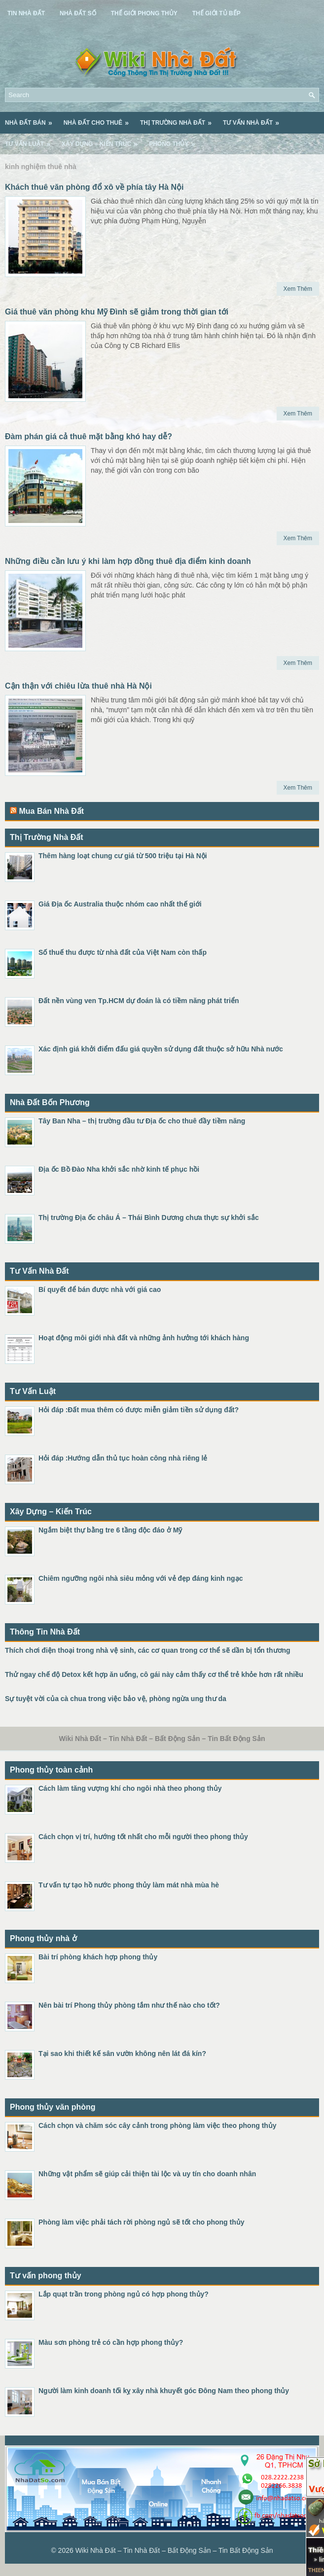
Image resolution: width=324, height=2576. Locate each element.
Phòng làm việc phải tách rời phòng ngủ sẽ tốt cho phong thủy (141, 2222)
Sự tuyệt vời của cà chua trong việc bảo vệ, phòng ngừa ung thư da (115, 1699)
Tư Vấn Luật (31, 140)
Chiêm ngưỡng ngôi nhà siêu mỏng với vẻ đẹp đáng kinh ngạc (140, 1578)
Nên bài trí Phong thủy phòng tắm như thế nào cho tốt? (129, 2005)
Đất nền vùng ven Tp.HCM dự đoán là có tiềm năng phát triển (138, 1001)
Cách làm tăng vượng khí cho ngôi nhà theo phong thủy (130, 1788)
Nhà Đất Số (78, 13)
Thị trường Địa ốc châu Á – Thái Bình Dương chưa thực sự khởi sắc (148, 1217)
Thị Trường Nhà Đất (179, 119)
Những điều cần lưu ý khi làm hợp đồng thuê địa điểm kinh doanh (128, 561)
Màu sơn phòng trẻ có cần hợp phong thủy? (110, 2342)
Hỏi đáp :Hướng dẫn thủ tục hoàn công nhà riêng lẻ (122, 1458)
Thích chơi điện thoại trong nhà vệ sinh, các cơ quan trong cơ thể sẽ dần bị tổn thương (147, 1650)
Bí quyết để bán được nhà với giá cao (99, 1289)
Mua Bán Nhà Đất (51, 811)
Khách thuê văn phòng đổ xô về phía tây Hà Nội (94, 187)
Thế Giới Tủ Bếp (216, 13)
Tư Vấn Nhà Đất (254, 119)
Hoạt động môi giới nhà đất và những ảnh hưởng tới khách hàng (143, 1338)
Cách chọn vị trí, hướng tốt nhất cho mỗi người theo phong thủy (143, 1837)
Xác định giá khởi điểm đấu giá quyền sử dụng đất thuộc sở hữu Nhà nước (160, 1049)
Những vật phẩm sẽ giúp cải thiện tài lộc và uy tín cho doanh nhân (147, 2174)
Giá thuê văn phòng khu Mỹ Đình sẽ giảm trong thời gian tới (116, 312)
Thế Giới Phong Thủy (144, 13)
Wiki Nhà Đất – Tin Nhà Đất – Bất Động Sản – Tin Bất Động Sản (174, 2550)
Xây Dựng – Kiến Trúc (103, 140)
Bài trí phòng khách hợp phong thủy (97, 1957)
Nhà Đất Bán (32, 119)
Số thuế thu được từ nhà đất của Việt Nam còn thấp (122, 952)
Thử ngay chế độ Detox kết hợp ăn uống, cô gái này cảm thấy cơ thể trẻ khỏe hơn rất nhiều (154, 1674)
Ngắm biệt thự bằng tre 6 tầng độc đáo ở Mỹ (110, 1530)
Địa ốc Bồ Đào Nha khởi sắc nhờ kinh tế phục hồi (118, 1169)
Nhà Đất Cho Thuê (99, 119)
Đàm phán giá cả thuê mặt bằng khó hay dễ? (88, 436)
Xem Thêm (298, 288)
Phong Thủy (175, 140)
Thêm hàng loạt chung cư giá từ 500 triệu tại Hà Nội (122, 856)
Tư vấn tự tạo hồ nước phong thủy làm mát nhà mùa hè (128, 1885)
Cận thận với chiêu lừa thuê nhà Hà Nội (78, 686)
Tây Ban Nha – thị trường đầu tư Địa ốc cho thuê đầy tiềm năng (141, 1121)
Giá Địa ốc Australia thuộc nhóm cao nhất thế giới (120, 904)
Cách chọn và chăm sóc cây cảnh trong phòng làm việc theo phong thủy (157, 2125)
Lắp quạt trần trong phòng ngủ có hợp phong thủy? (123, 2294)
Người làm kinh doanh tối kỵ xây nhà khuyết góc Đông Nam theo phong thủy (163, 2391)
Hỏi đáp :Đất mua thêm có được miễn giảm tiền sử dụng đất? (138, 1410)
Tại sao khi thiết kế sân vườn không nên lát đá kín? (122, 2053)
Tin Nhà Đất (26, 13)
